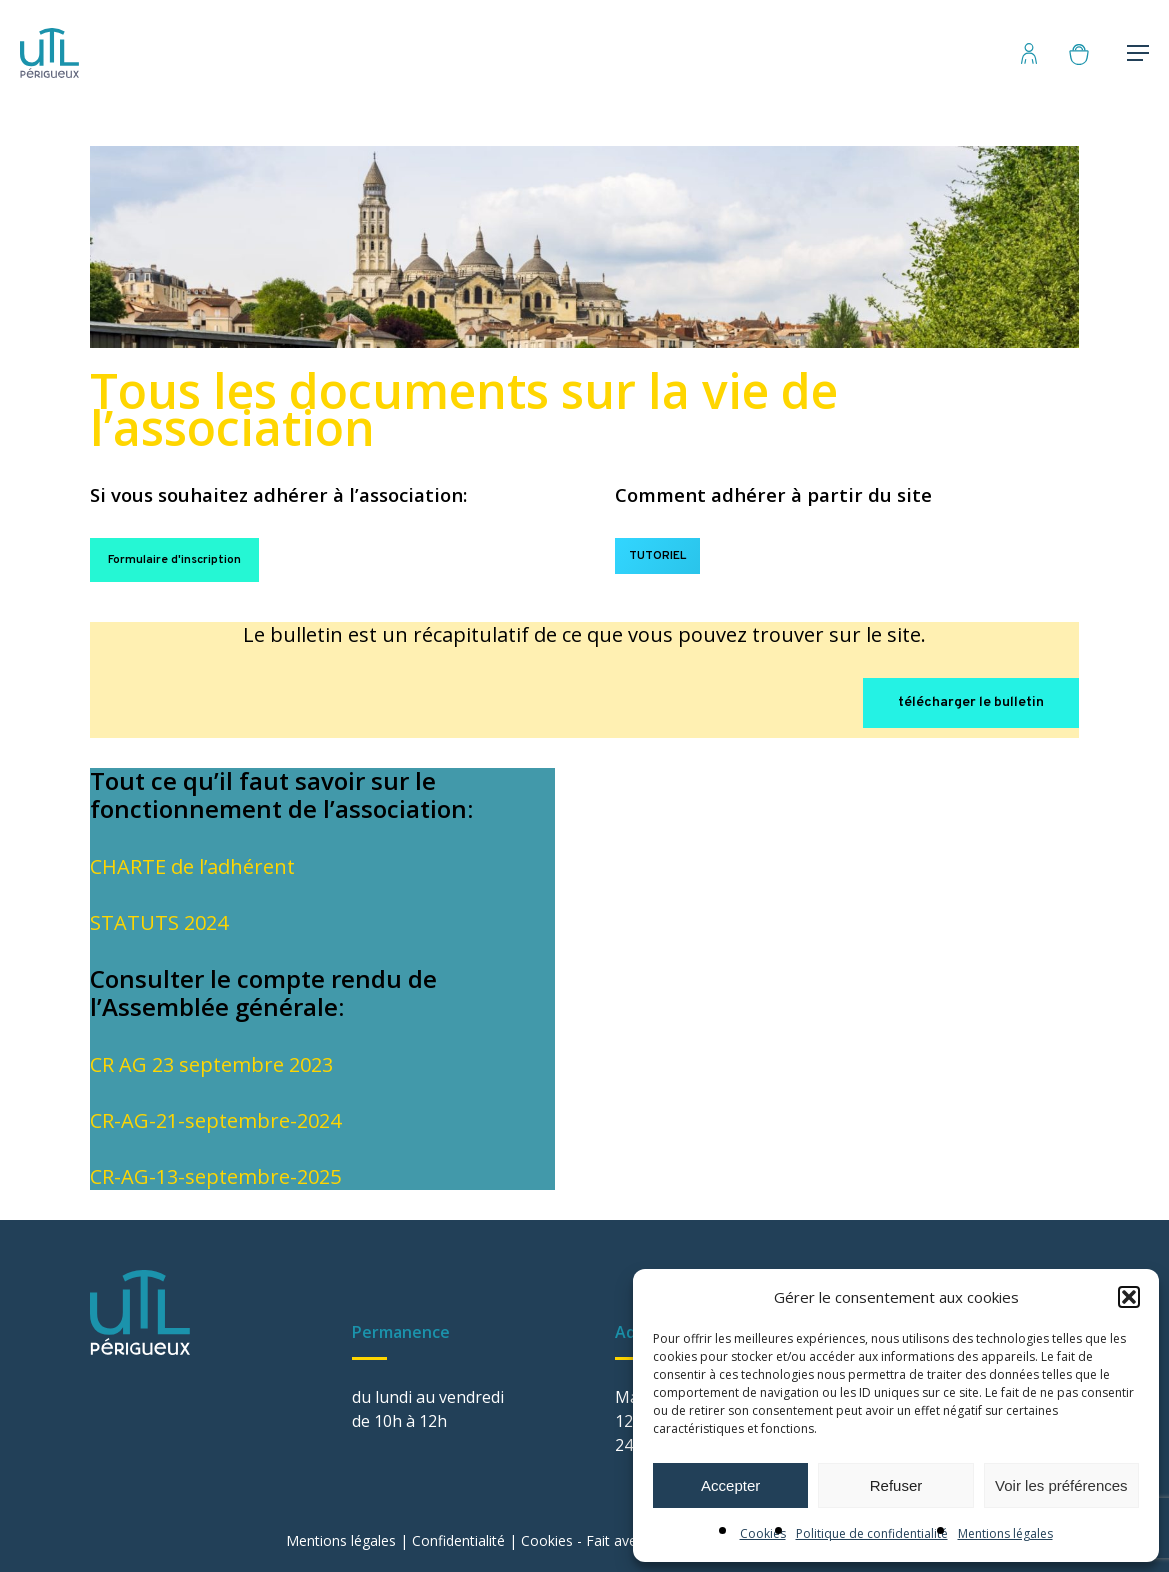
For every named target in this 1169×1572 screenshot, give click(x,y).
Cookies (763, 1533)
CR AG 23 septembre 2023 (211, 1064)
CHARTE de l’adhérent (192, 866)
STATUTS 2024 (159, 922)
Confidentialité (458, 1540)
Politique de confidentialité (872, 1533)
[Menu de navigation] (1138, 53)
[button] (1129, 1297)
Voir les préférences (1061, 1485)
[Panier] (1088, 53)
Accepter (730, 1485)
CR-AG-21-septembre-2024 (215, 1120)
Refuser (896, 1485)
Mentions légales (1005, 1533)
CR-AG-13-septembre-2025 (215, 1176)
